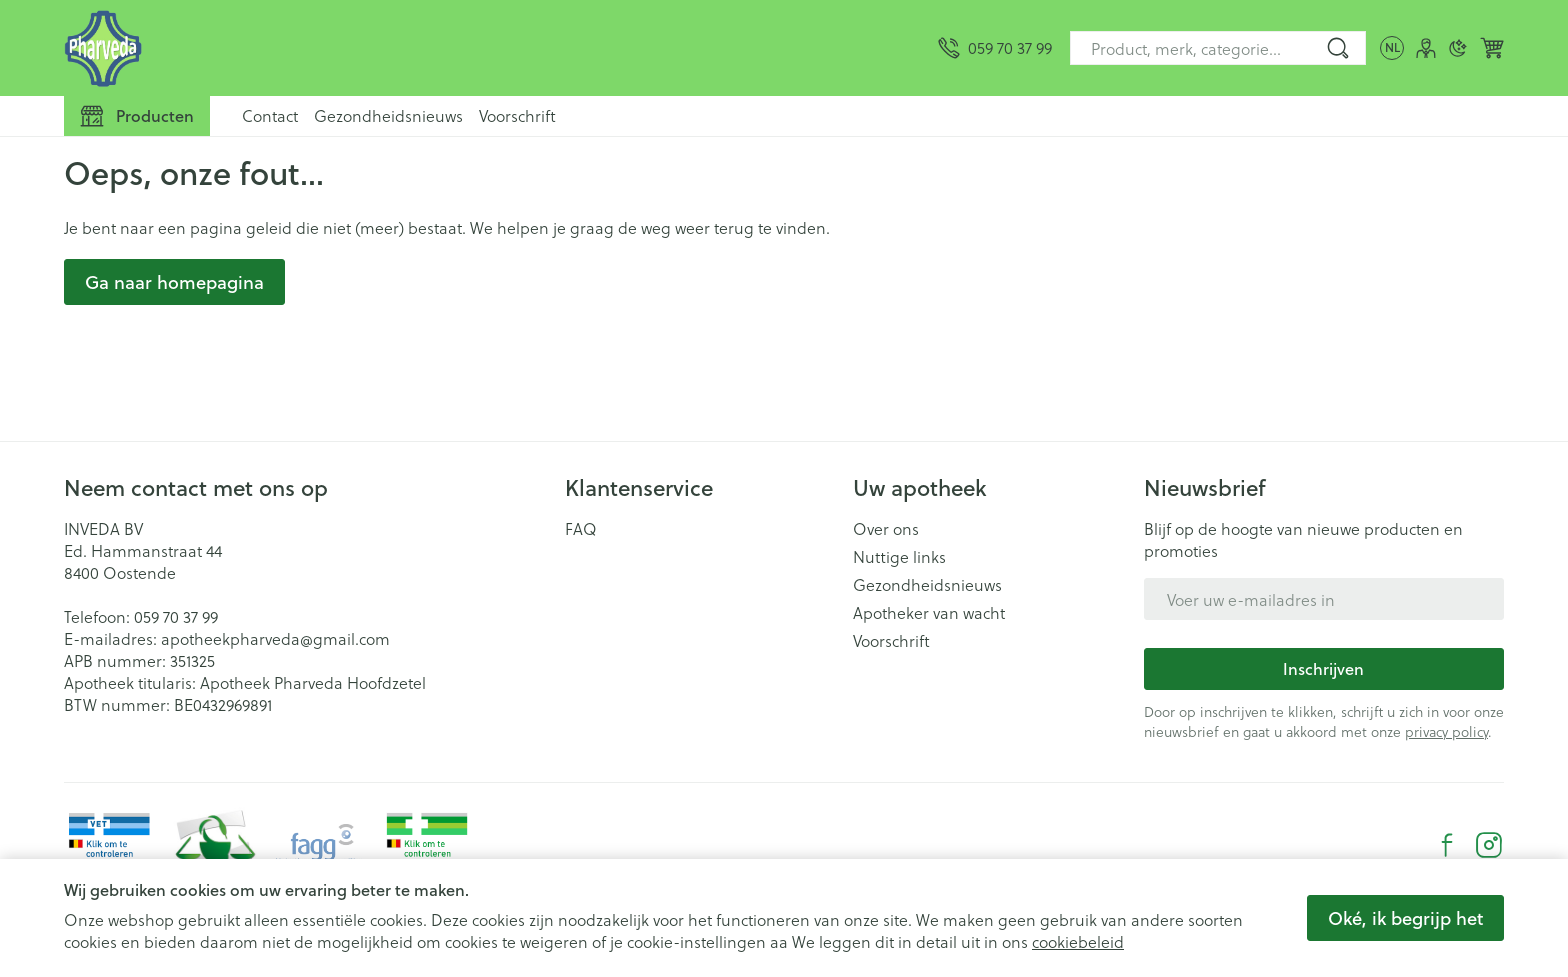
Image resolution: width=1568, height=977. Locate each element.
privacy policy (1446, 731)
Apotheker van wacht (929, 613)
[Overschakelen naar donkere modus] (1458, 48)
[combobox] (1218, 48)
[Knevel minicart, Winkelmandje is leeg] (1492, 48)
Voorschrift (517, 115)
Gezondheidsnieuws (388, 115)
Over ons (886, 529)
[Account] (1426, 48)
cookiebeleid (1078, 941)
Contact (270, 115)
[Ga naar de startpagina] (103, 48)
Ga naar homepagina (174, 282)
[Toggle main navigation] (137, 116)
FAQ (581, 529)
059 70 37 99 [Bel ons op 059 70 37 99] (176, 616)
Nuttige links (899, 557)
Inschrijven (1323, 668)
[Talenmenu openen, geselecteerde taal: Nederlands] (1392, 48)
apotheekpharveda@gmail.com (275, 638)
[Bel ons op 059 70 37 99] (995, 48)
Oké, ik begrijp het (1405, 918)
